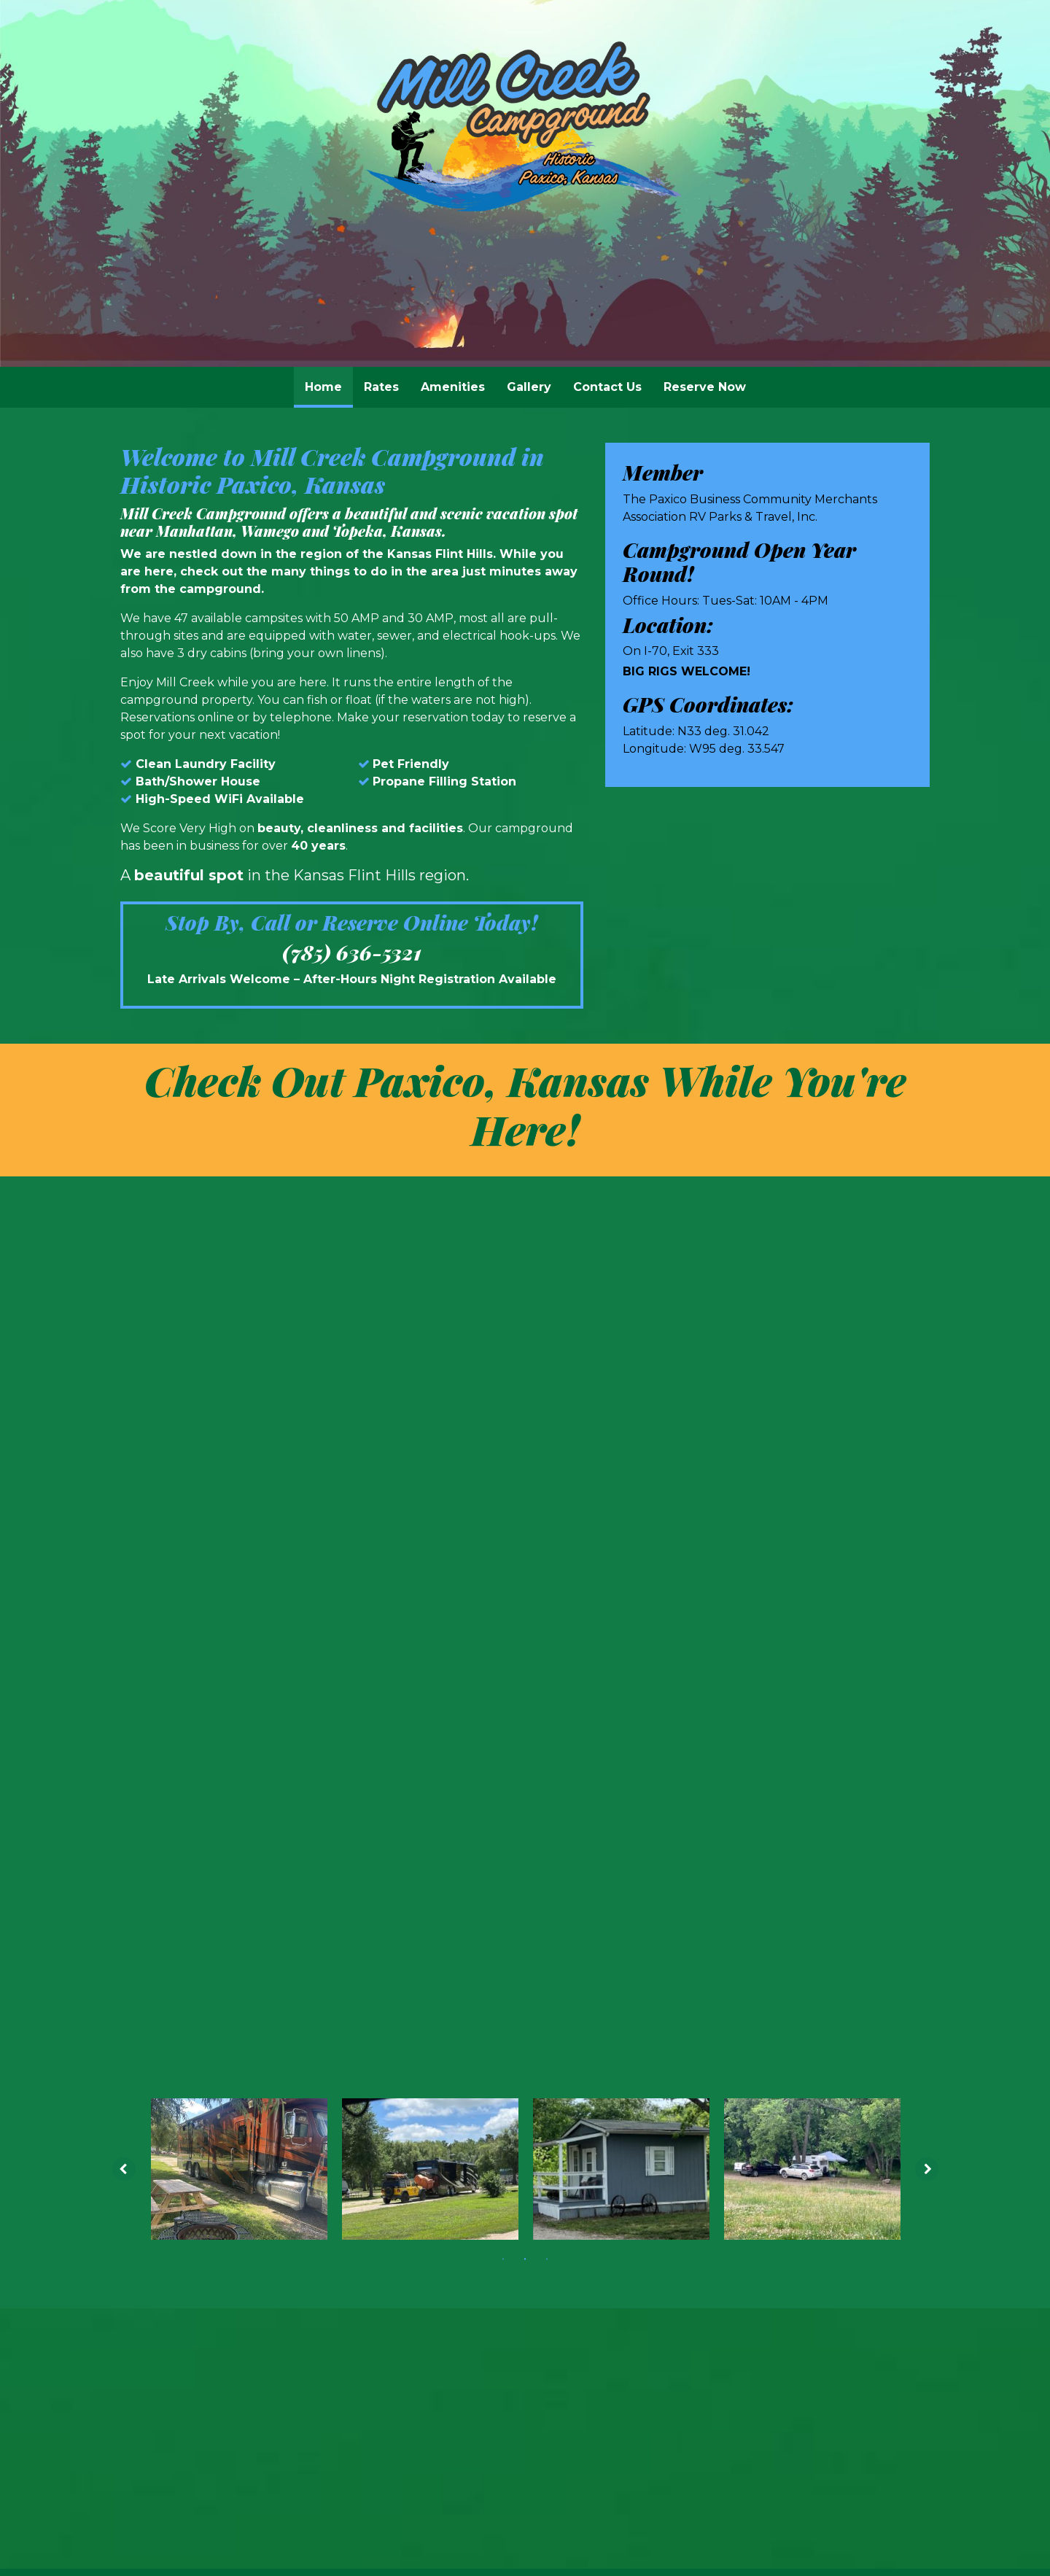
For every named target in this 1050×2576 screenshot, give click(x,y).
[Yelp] (516, 1789)
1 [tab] (503, 1448)
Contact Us (607, 387)
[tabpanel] (239, 1359)
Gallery (529, 387)
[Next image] (931, 1359)
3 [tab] (547, 1448)
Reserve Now (705, 387)
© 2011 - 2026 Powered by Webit (224, 1949)
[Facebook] (485, 1789)
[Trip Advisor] (556, 1789)
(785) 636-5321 (351, 952)
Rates (381, 387)
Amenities (453, 387)
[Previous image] (120, 1359)
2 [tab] (525, 1448)
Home (329, 383)
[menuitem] (323, 387)
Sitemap (681, 1949)
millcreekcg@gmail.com (525, 1863)
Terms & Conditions (778, 1949)
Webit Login (886, 1949)
